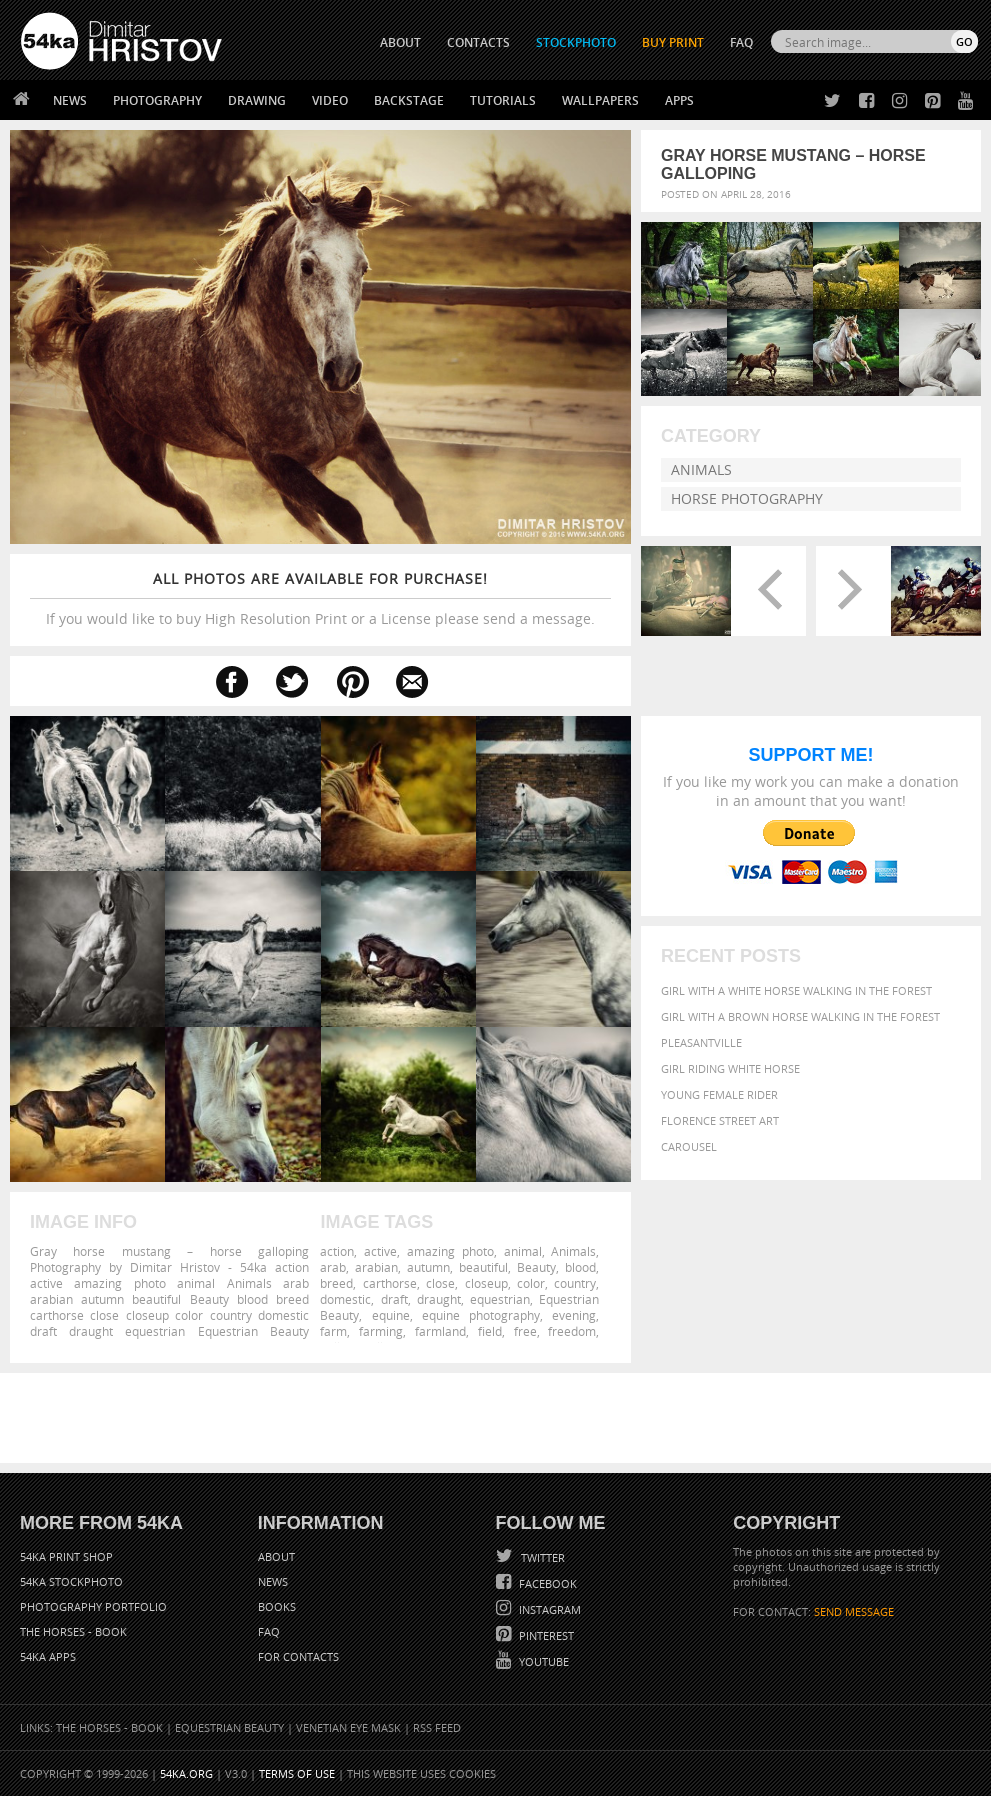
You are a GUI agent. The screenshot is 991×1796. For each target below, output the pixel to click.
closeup (486, 1283)
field (490, 1331)
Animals (701, 469)
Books (277, 1606)
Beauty (536, 1267)
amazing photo (450, 1251)
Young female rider (719, 1094)
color (531, 1283)
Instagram (548, 1609)
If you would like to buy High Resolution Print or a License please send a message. (320, 598)
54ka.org (186, 1773)
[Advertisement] (500, 1418)
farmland (440, 1331)
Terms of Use (297, 1773)
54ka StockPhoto (71, 1581)
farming (381, 1331)
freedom (572, 1331)
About (276, 1556)
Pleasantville (701, 1042)
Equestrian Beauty (229, 1727)
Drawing (257, 100)
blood (580, 1267)
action (337, 1251)
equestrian (500, 1299)
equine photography (481, 1315)
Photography (157, 100)
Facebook (546, 1583)
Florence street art (720, 1120)
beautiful (483, 1267)
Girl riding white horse (730, 1068)
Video (330, 100)
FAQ (741, 42)
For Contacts (298, 1656)
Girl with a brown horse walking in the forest (800, 1016)
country (575, 1283)
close (440, 1283)
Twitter (541, 1557)
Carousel (689, 1146)
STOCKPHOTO (576, 42)
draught (439, 1299)
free (525, 1331)
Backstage (409, 100)
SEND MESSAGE (854, 1611)
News (70, 100)
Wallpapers (600, 100)
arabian (376, 1267)
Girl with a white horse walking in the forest (796, 990)
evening (574, 1315)
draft (394, 1299)
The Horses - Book (73, 1631)
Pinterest (545, 1635)
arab (333, 1267)
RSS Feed (437, 1727)
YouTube (542, 1661)
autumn (428, 1267)
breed (336, 1283)
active (380, 1251)
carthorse (390, 1283)
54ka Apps (48, 1656)
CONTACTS (478, 42)
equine (391, 1315)
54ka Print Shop (66, 1556)
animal (523, 1251)
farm (333, 1331)
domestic (345, 1299)
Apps (679, 100)
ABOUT (400, 42)
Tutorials (503, 100)
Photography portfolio (93, 1606)
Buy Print (673, 42)
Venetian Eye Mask (348, 1727)
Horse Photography (747, 498)
